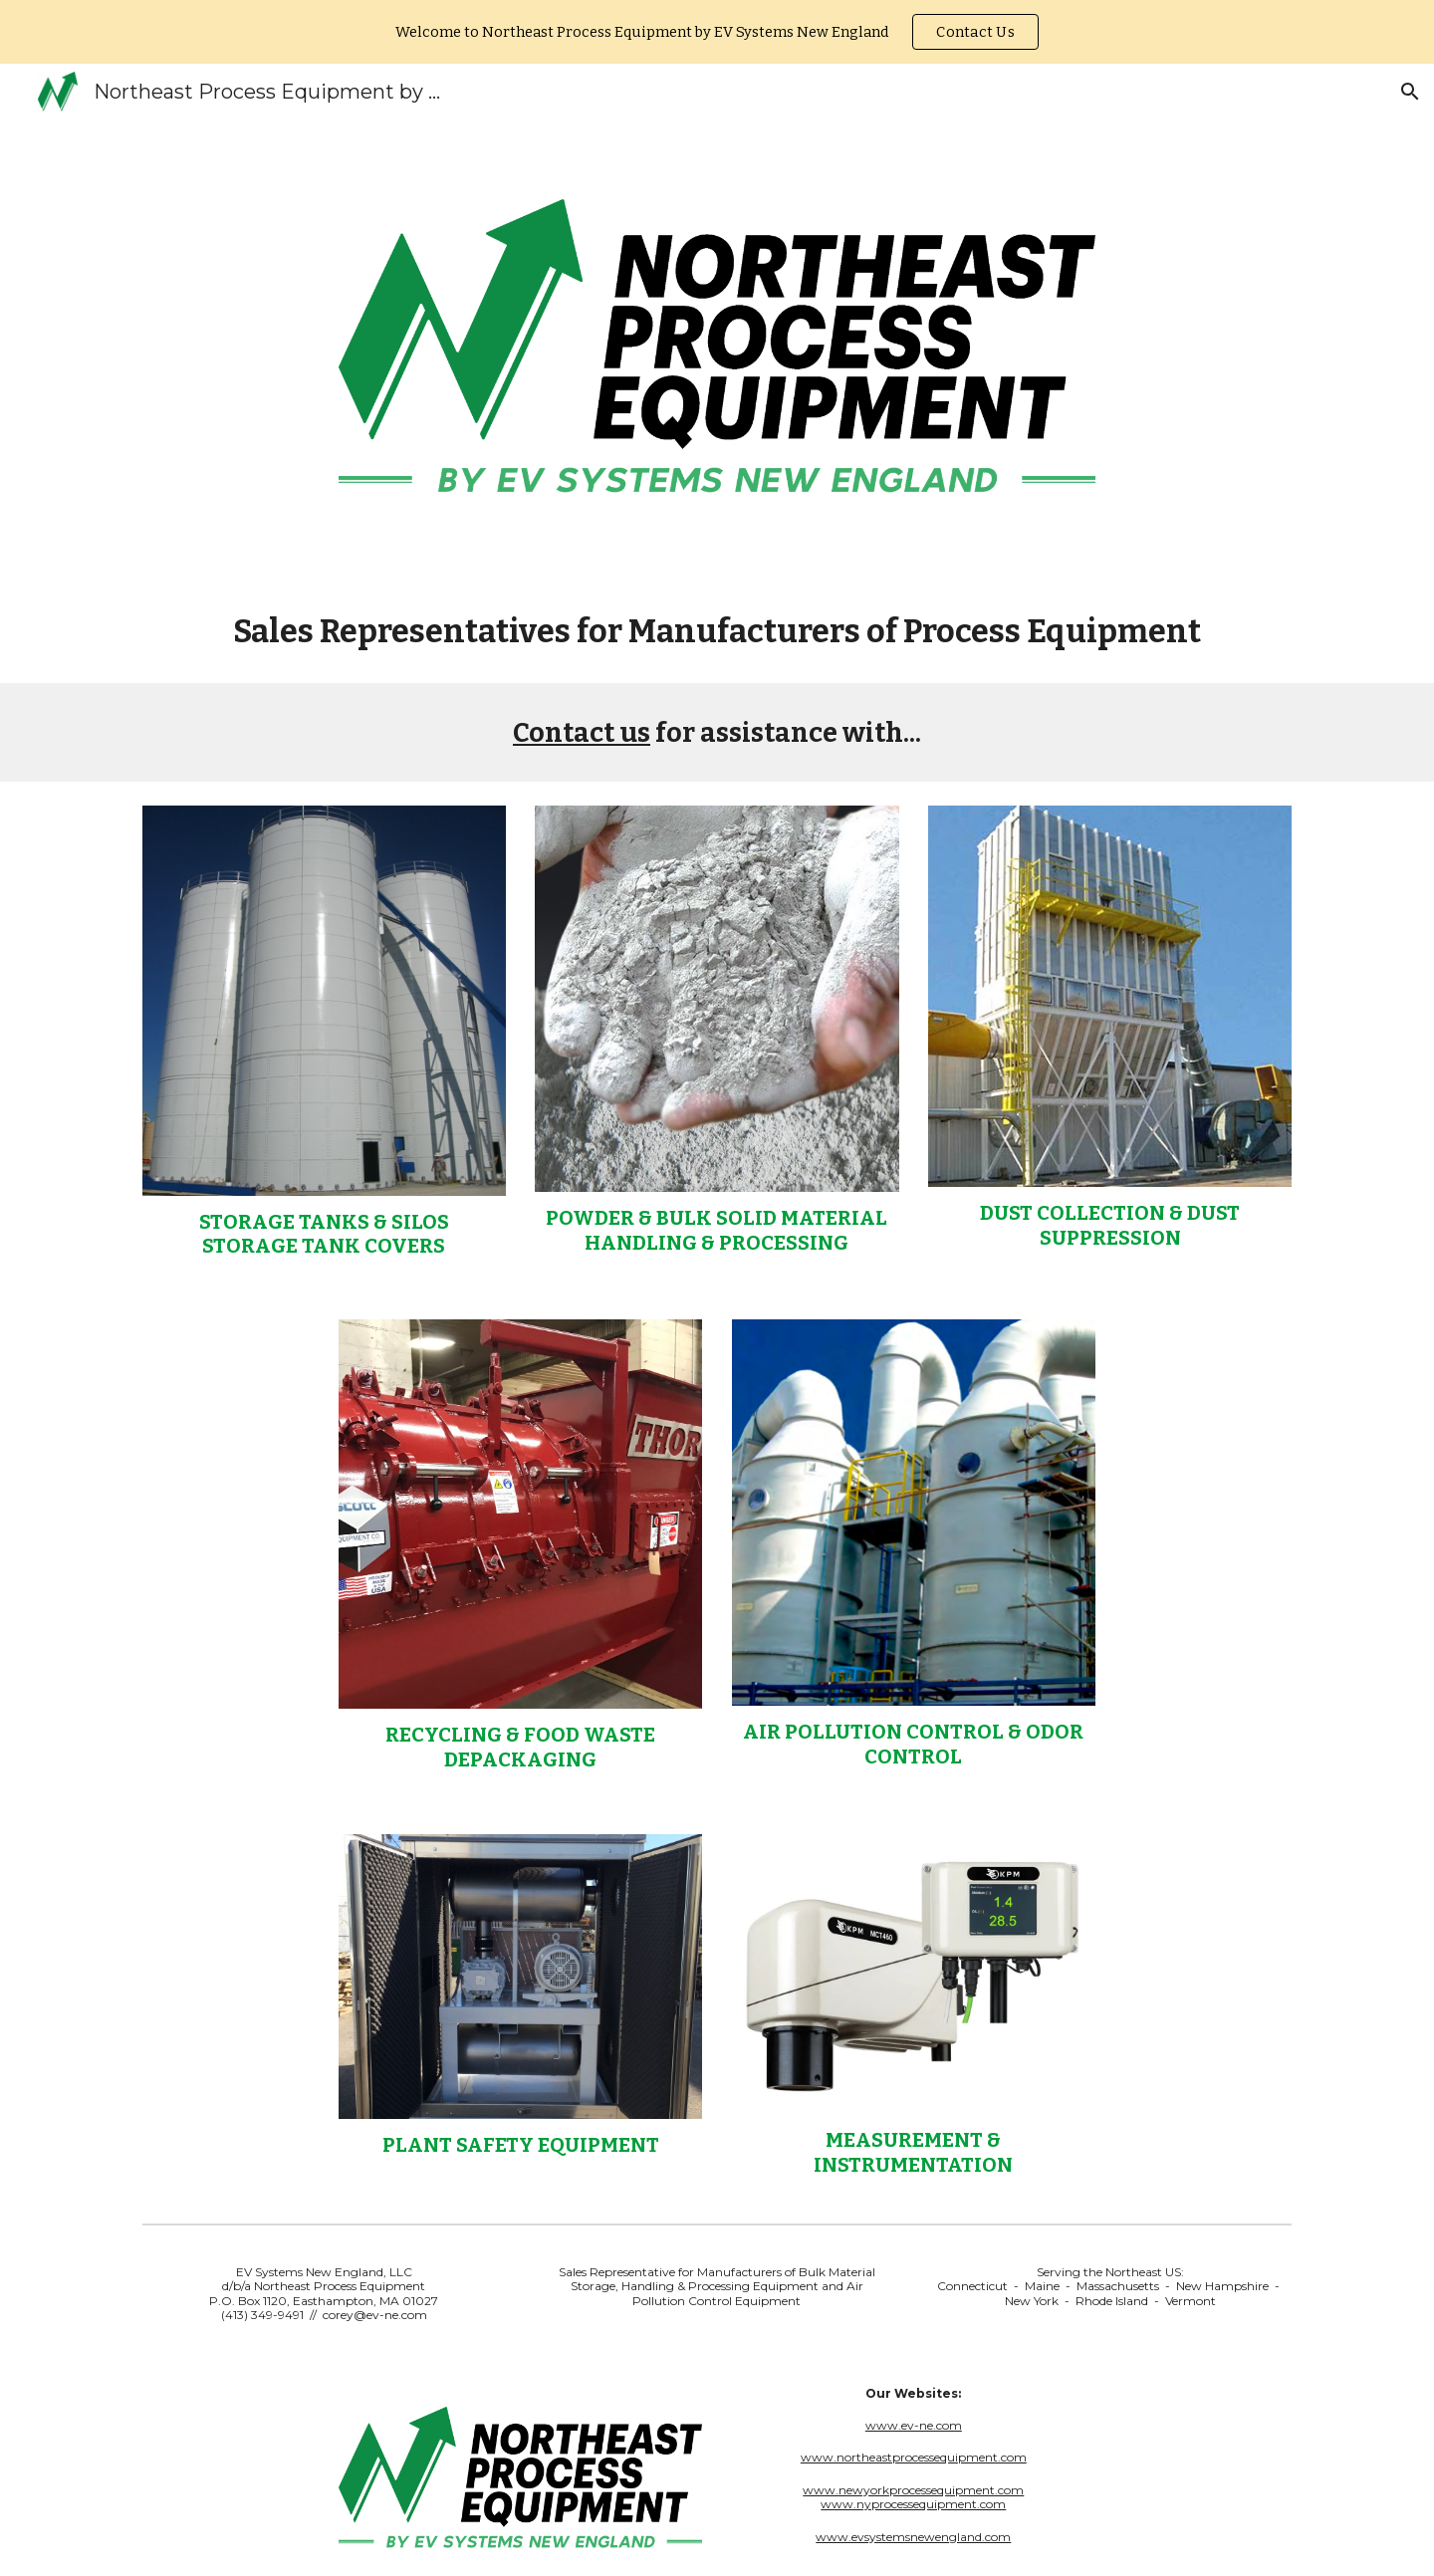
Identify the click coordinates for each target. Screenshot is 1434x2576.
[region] (717, 32)
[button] (1410, 92)
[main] (717, 631)
